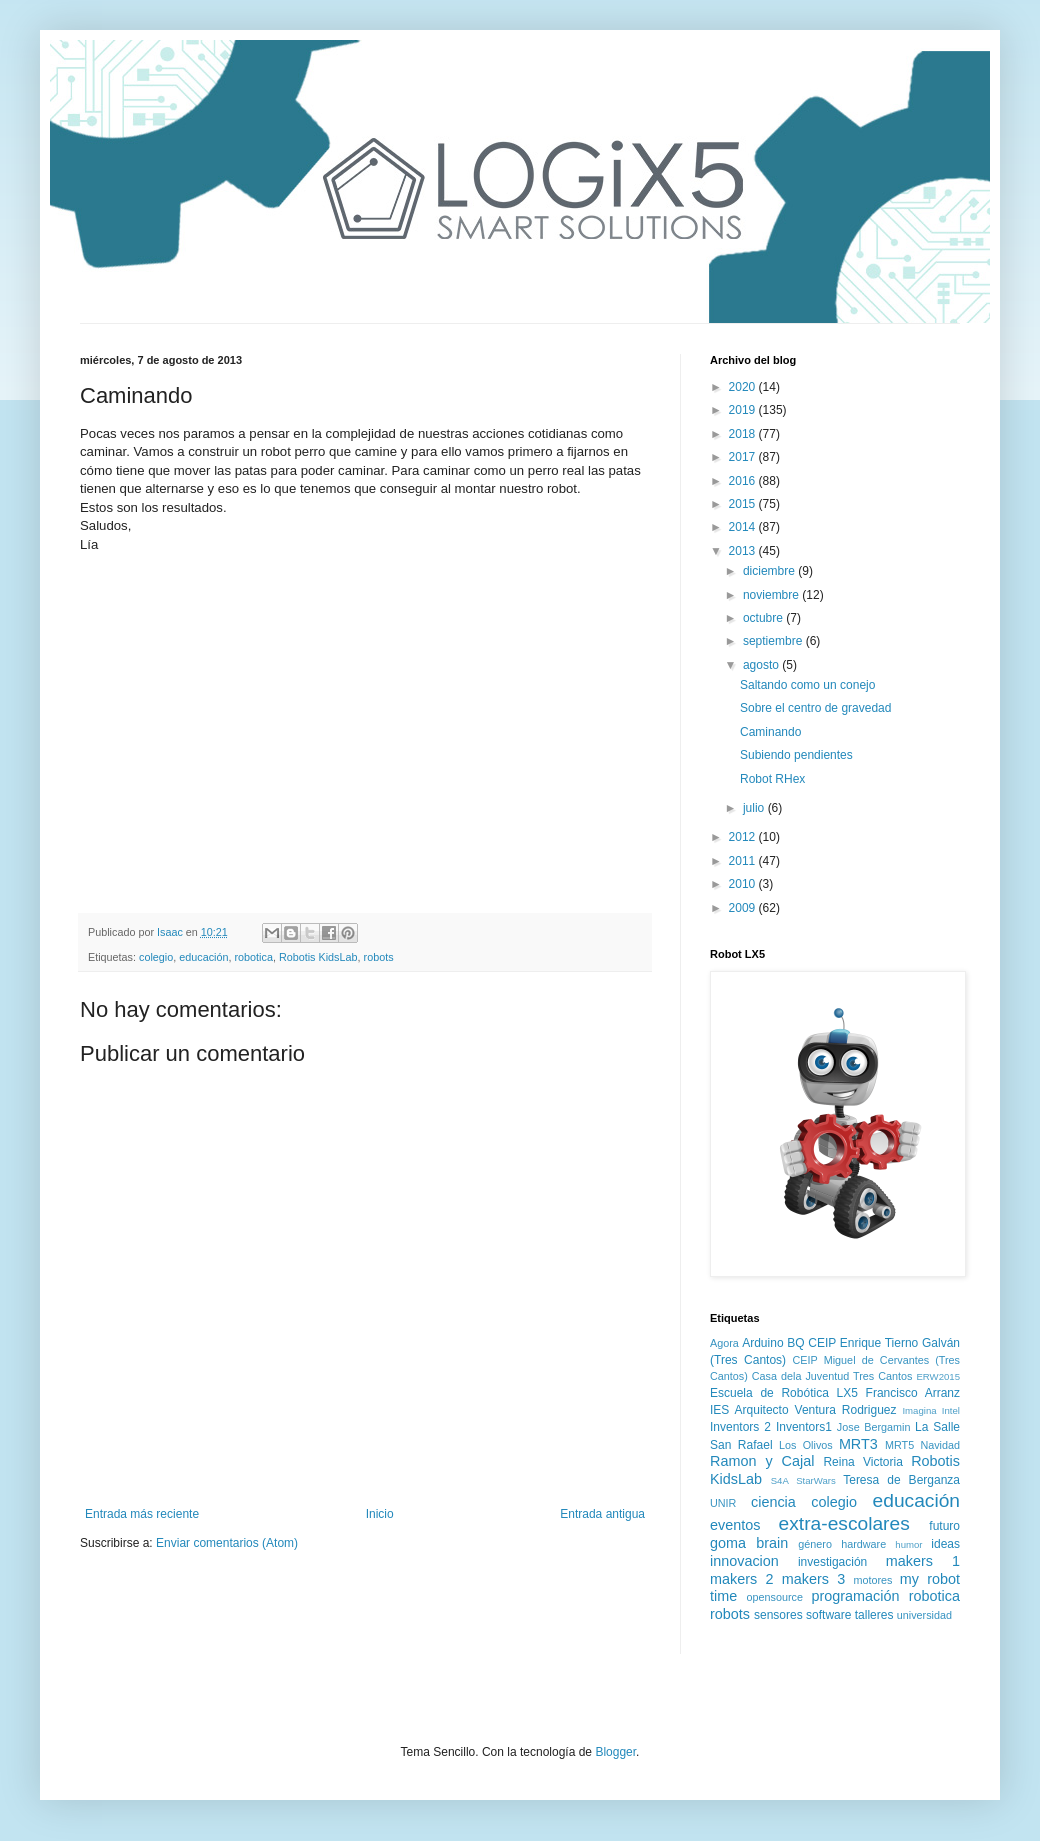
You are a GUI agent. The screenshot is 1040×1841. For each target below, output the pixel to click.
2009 (744, 908)
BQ (795, 1343)
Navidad (940, 1445)
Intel (951, 1410)
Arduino (762, 1343)
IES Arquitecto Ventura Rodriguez (803, 1410)
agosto (762, 665)
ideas (945, 1544)
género (815, 1544)
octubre (764, 618)
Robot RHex (772, 779)
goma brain (749, 1543)
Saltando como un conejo (807, 685)
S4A (780, 1480)
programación (855, 1596)
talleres (874, 1615)
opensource (775, 1597)
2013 (744, 551)
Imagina (919, 1410)
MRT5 (899, 1445)
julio (755, 808)
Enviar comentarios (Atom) (227, 1543)
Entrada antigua (602, 1514)
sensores (778, 1615)
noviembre (772, 595)
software (828, 1615)
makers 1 (923, 1561)
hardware (863, 1544)
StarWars (816, 1480)
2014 (744, 527)
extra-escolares (844, 1523)
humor (908, 1544)
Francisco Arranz (913, 1393)
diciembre (770, 571)
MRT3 (858, 1444)
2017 (744, 457)
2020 (744, 387)
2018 (744, 434)
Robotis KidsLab (318, 957)
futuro (944, 1526)
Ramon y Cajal (762, 1461)
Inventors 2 (740, 1427)
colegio (156, 957)
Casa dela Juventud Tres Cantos (832, 1376)
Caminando (770, 732)
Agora (724, 1343)
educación (203, 957)
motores (872, 1580)
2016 (744, 481)
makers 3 (813, 1579)
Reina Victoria (862, 1462)
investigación (832, 1562)
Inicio (380, 1514)
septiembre (774, 641)
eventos (735, 1525)
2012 (744, 837)
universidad (924, 1615)
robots (379, 957)
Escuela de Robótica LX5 (784, 1393)
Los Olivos (806, 1445)
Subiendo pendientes (796, 755)
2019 (744, 410)
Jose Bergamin (874, 1427)
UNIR (723, 1503)
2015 (744, 504)
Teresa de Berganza (901, 1480)
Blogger (615, 1752)
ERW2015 (938, 1376)
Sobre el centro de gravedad (815, 708)
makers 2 (741, 1579)
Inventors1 (804, 1427)
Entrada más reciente (142, 1514)
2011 (744, 861)
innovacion (744, 1561)
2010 (744, 884)
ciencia (773, 1502)
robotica (253, 957)
